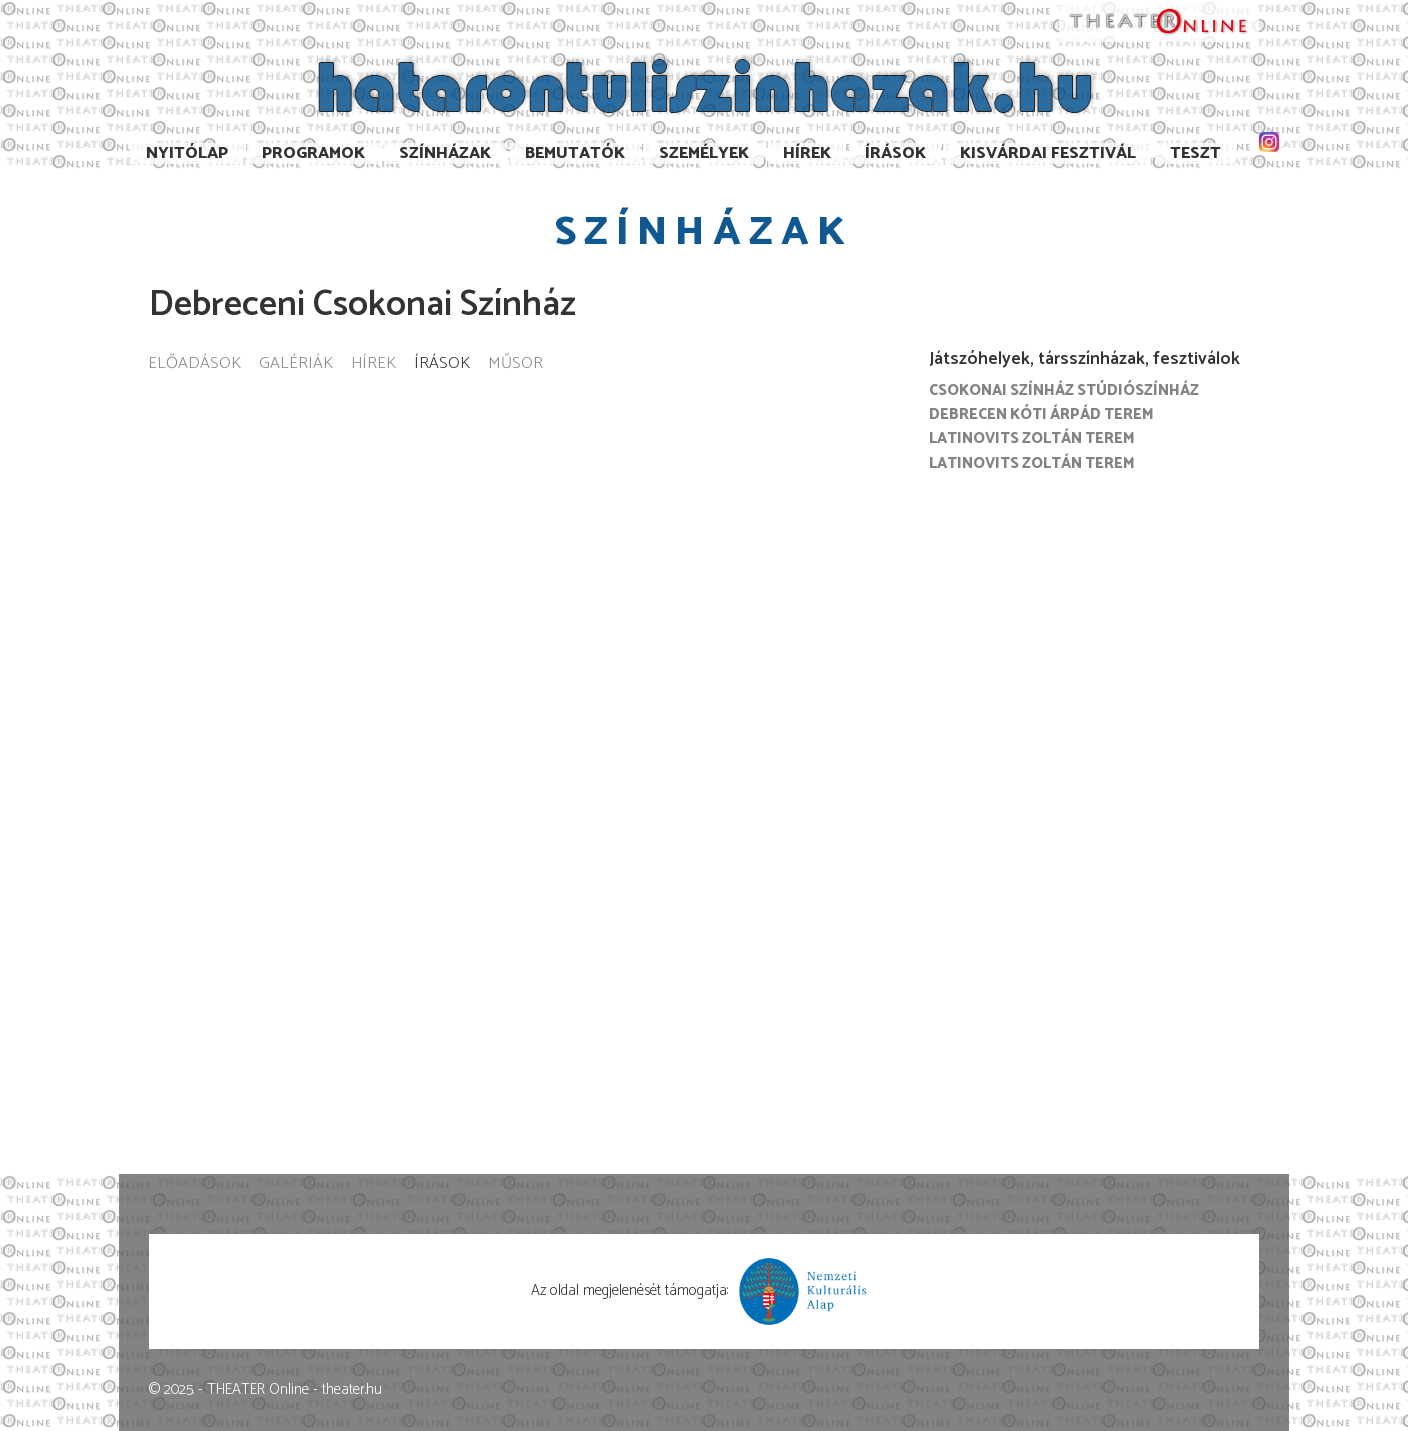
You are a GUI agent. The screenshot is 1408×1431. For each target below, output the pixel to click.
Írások (895, 153)
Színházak (445, 153)
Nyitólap (187, 153)
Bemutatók (575, 153)
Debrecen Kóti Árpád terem (1041, 414)
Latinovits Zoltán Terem (1032, 463)
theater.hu (352, 1389)
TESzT (1195, 153)
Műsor (515, 364)
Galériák (296, 364)
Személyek (704, 153)
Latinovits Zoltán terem (1032, 438)
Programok (313, 153)
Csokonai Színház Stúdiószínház (1064, 390)
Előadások (194, 364)
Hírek (807, 153)
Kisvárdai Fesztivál (1048, 153)
